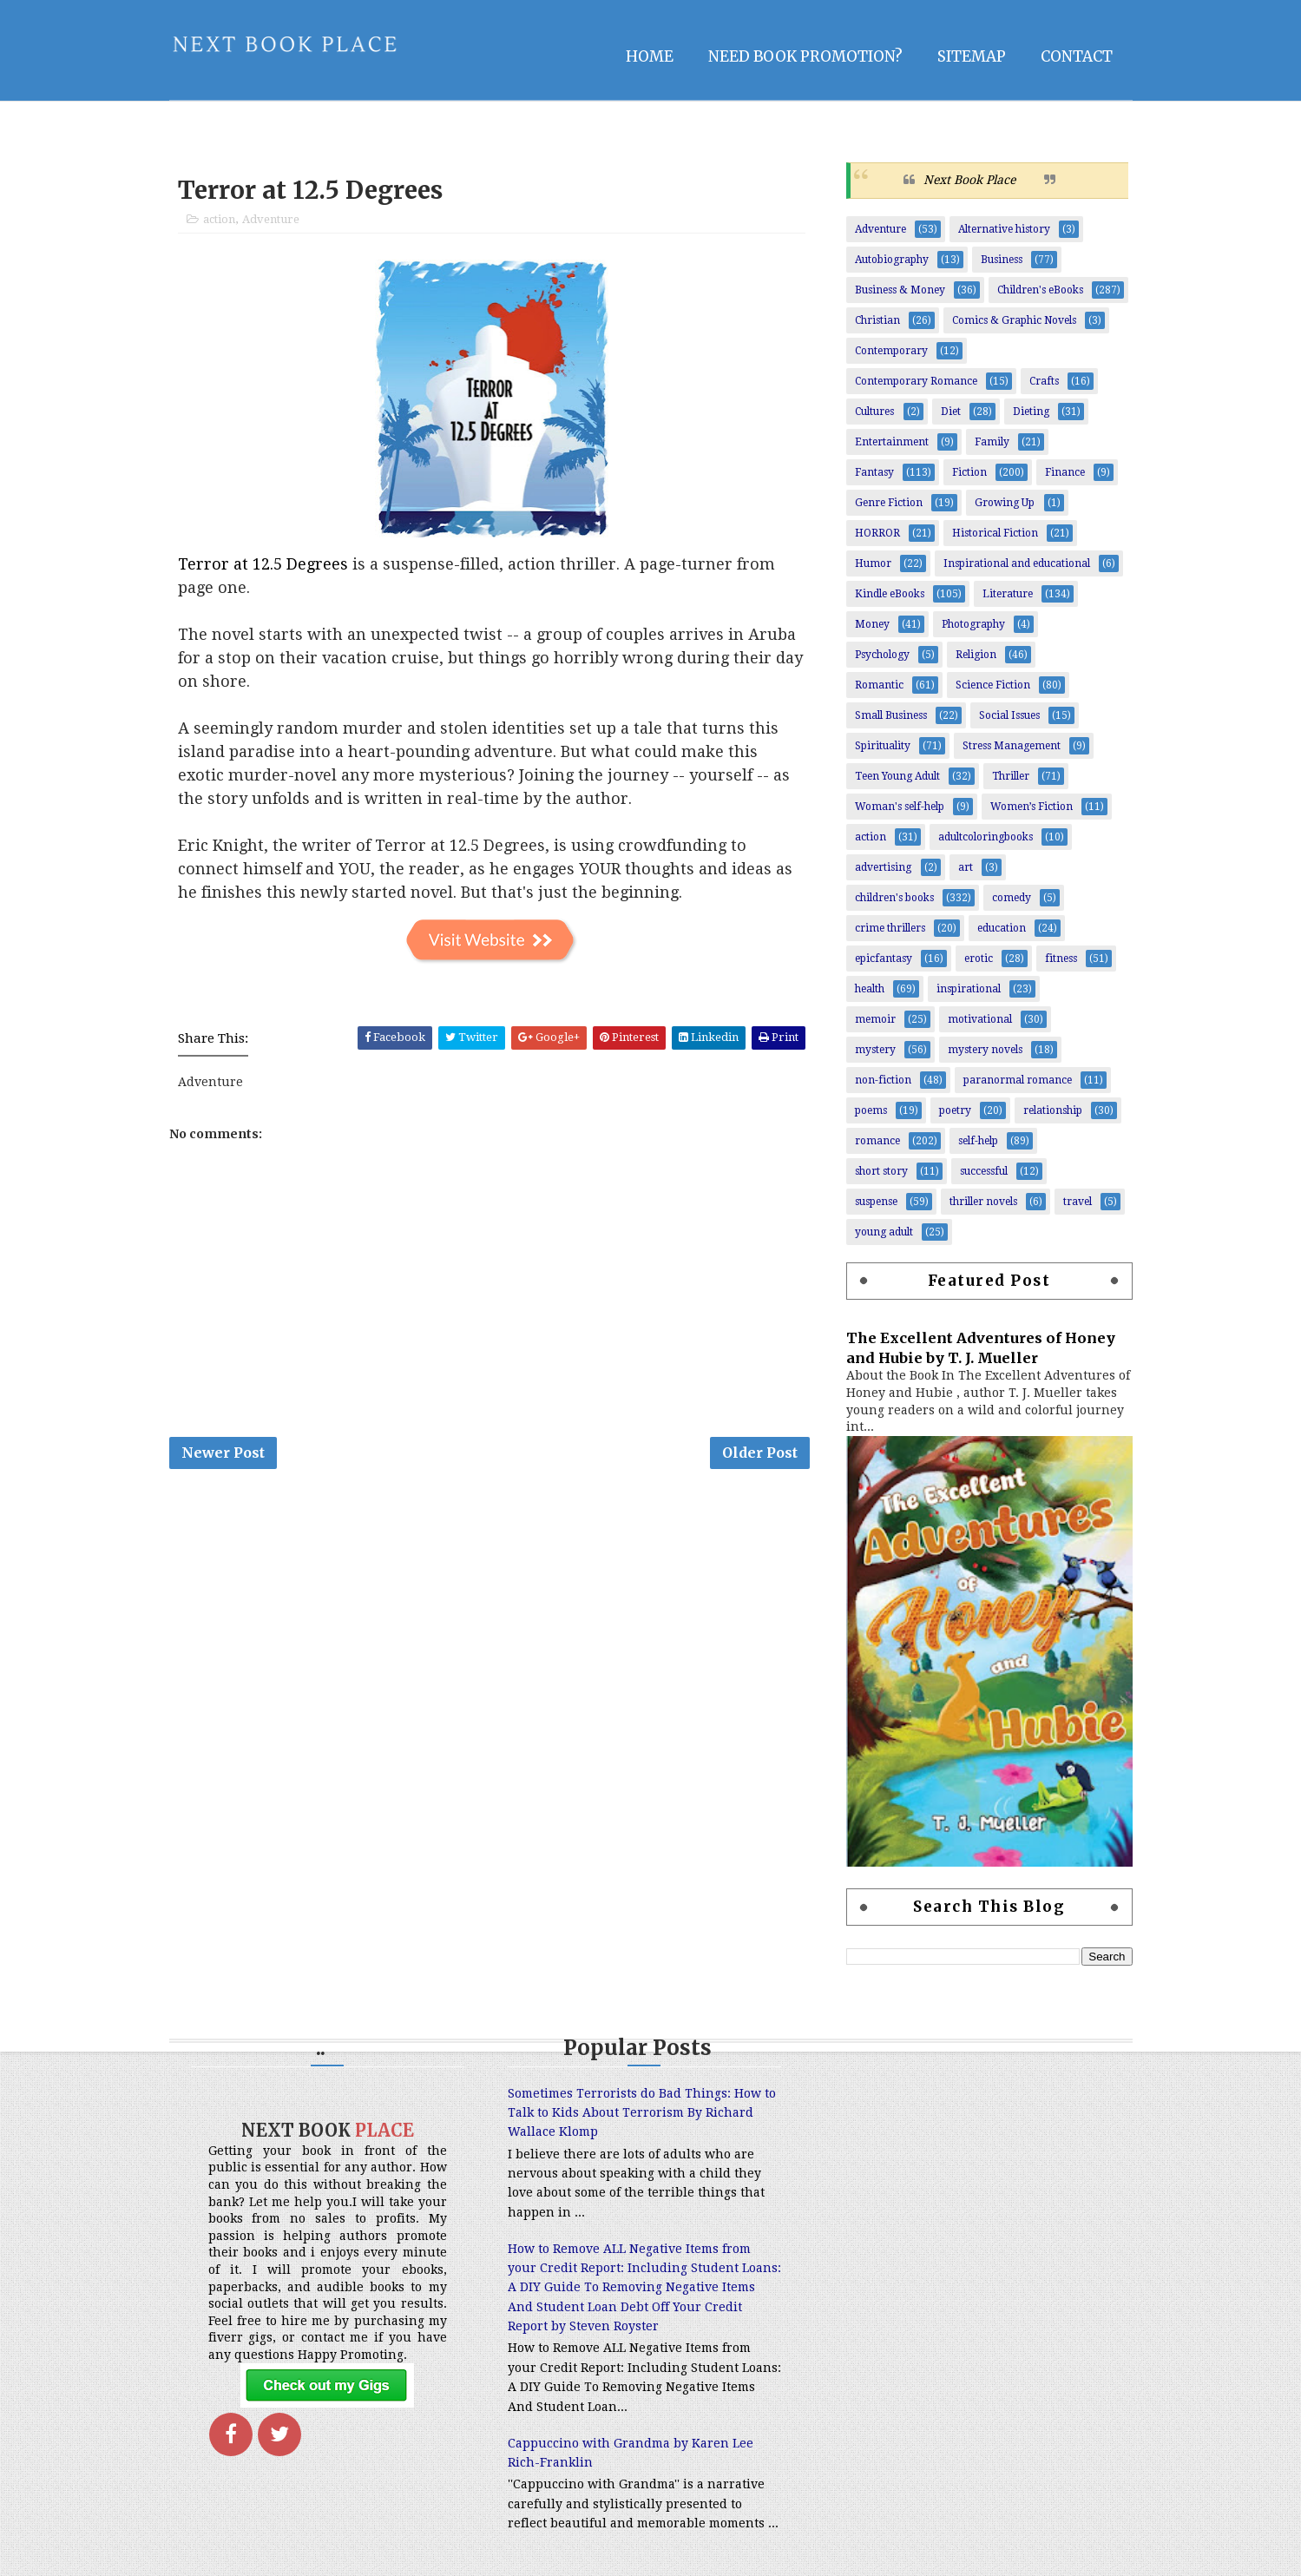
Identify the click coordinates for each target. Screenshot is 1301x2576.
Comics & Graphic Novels (1014, 320)
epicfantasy (883, 958)
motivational (980, 1019)
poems (871, 1110)
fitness (1061, 958)
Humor (873, 563)
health (869, 989)
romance (877, 1141)
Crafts (1044, 381)
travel (1077, 1202)
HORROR (877, 533)
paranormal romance (1017, 1080)
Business (1001, 260)
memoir (875, 1019)
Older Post (760, 1452)
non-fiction (883, 1080)
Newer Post (223, 1452)
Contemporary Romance (916, 381)
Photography (973, 624)
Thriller (1010, 776)
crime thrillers (890, 928)
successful (984, 1171)
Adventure (270, 219)
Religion (976, 655)
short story (881, 1171)
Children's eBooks (1040, 290)
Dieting (1031, 411)
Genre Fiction (889, 503)
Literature (1007, 594)
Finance (1065, 472)
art (965, 867)
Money (872, 624)
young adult (884, 1232)
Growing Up (1005, 503)
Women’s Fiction (1031, 806)
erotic (978, 958)
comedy (1011, 898)
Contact (1077, 56)
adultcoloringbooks (985, 837)
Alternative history (1004, 229)
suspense (876, 1202)
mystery (875, 1050)
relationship (1052, 1110)
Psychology (882, 655)
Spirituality (882, 746)
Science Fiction (993, 685)
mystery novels (985, 1050)
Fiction (969, 472)
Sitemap (971, 56)
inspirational (968, 989)
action (219, 219)
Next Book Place (969, 180)
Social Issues (1009, 715)
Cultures (874, 411)
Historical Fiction (995, 533)
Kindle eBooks (889, 594)
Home (649, 56)
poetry (955, 1110)
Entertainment (892, 442)
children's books (894, 898)
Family (992, 442)
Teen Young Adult (897, 776)
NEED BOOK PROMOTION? (805, 56)
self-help (978, 1141)
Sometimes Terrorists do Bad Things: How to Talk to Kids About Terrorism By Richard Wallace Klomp (642, 2112)
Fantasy (874, 472)
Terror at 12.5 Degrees (263, 564)
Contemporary (891, 351)
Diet (951, 411)
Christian (877, 320)
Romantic (879, 685)
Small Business (891, 715)
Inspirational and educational (1016, 563)
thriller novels (983, 1202)
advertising (883, 867)
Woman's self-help (899, 806)
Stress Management (1012, 746)
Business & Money (900, 290)
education (1001, 928)
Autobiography (892, 260)
